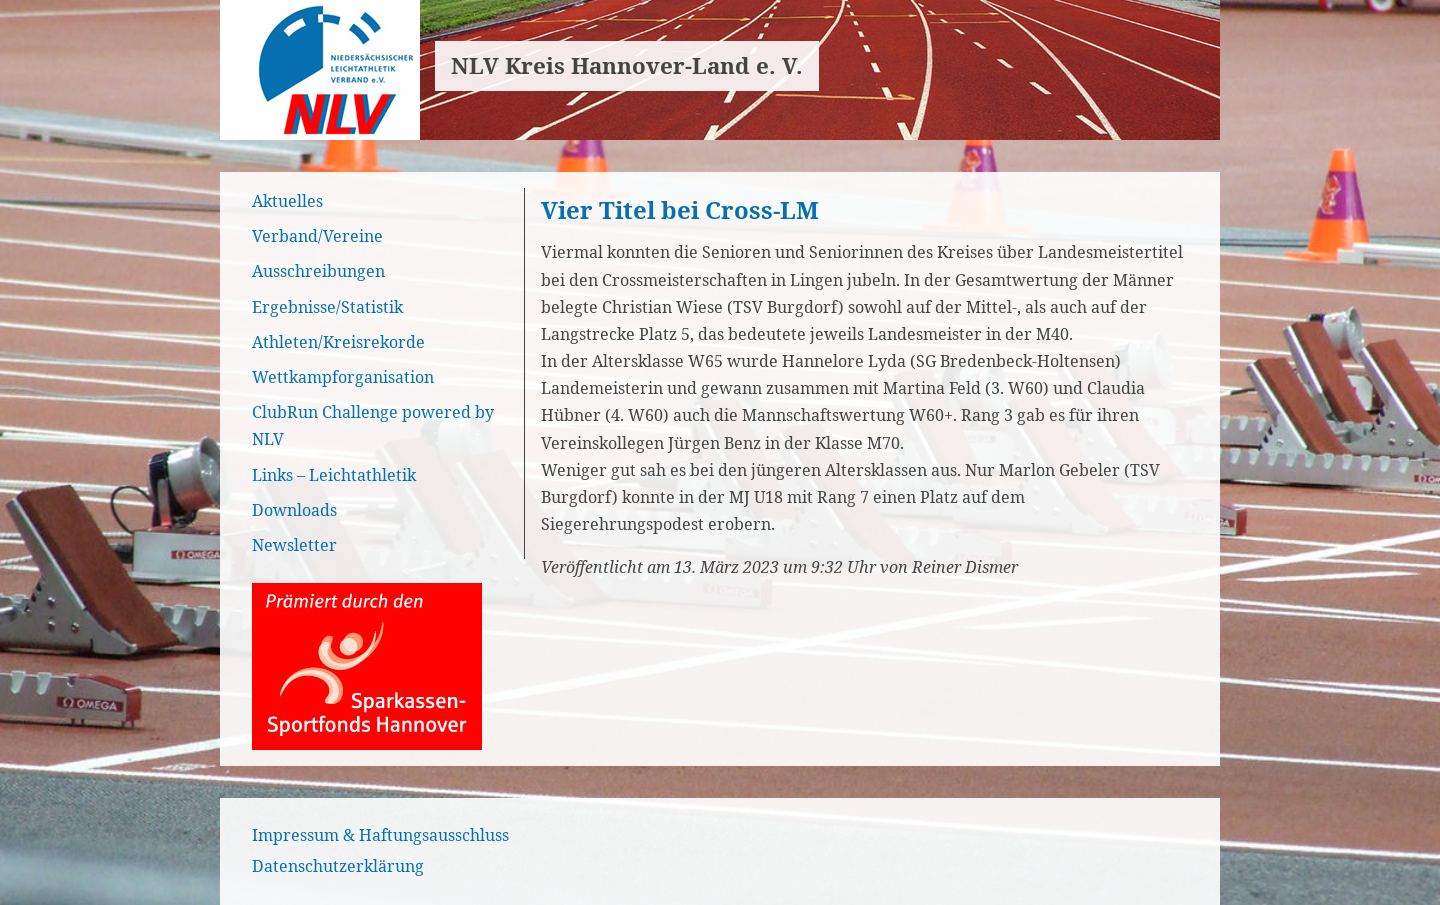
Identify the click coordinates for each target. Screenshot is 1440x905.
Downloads (294, 510)
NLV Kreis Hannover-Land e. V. (627, 65)
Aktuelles (287, 201)
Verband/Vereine (317, 236)
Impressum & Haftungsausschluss (380, 835)
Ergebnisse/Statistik (327, 307)
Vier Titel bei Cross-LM (680, 209)
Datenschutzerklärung (338, 866)
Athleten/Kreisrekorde (338, 342)
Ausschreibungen (318, 271)
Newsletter (294, 545)
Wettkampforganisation (343, 377)
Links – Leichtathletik (334, 475)
